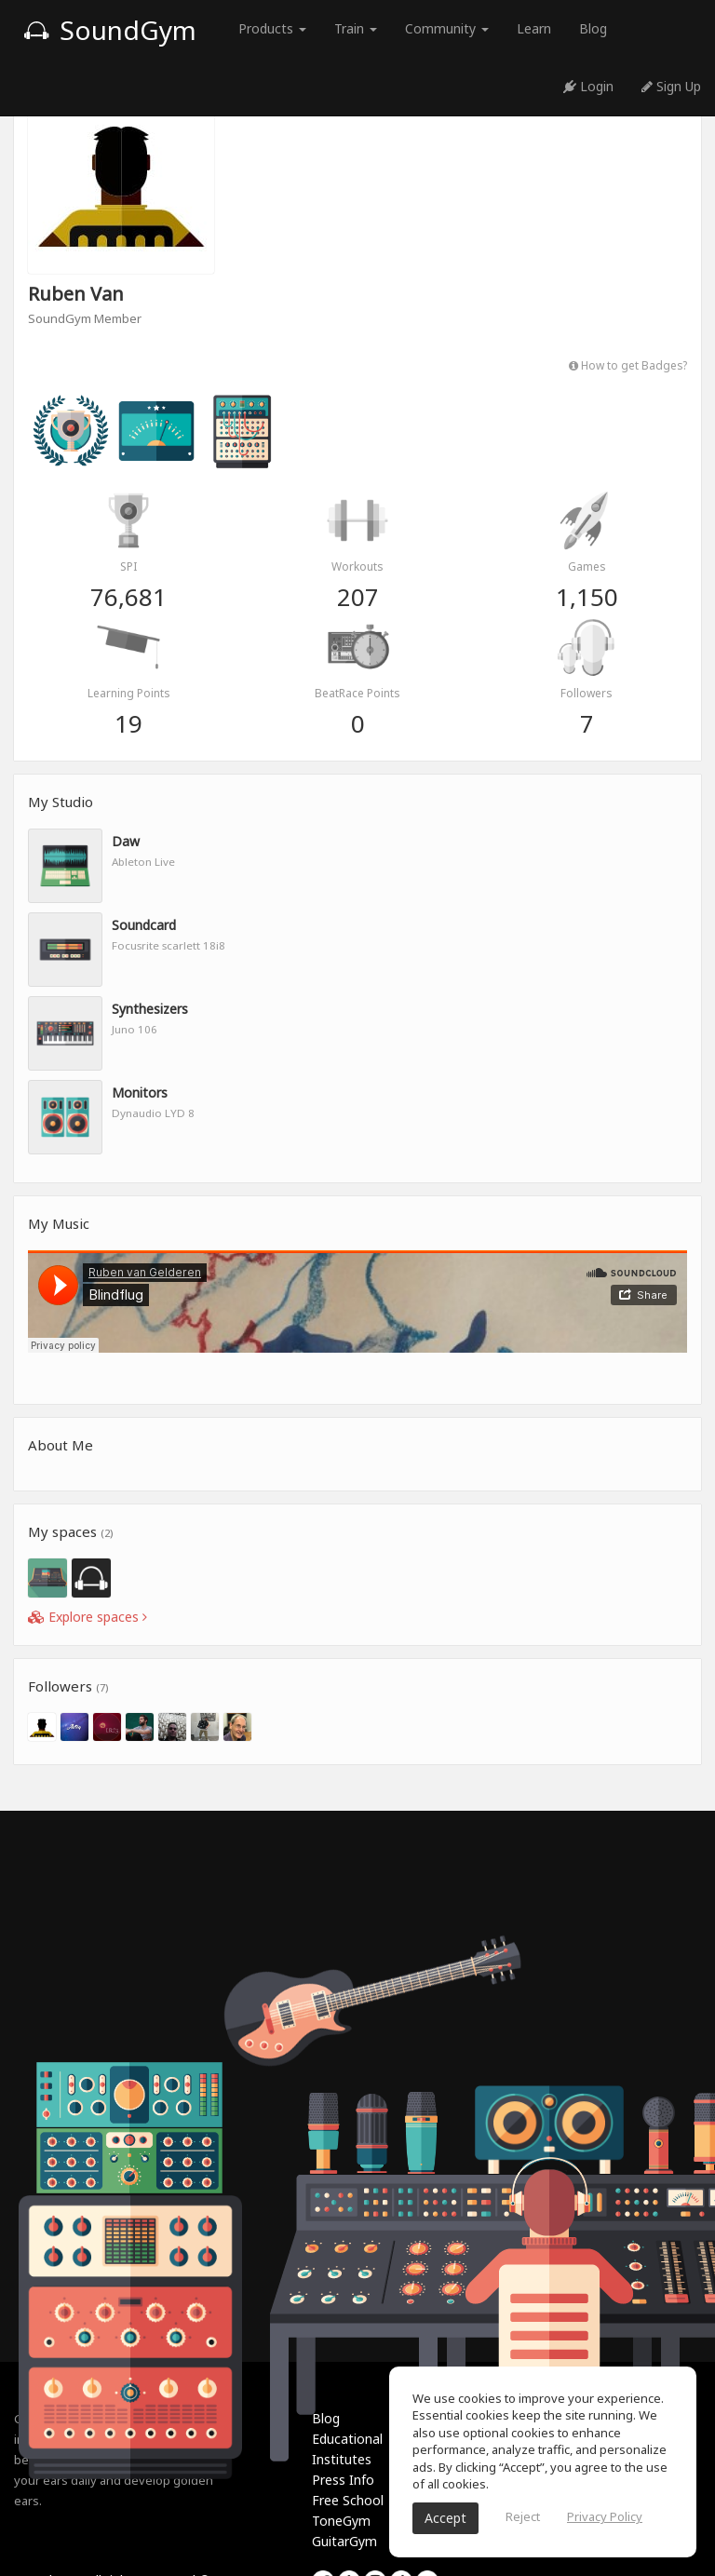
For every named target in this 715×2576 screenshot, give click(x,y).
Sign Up (671, 86)
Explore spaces (87, 1616)
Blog (593, 28)
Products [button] (272, 28)
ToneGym (341, 2520)
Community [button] (447, 28)
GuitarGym (344, 2541)
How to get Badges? (628, 364)
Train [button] (355, 28)
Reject (523, 2516)
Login (588, 86)
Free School (348, 2500)
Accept (445, 2518)
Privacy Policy (604, 2516)
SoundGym (109, 29)
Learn (534, 28)
